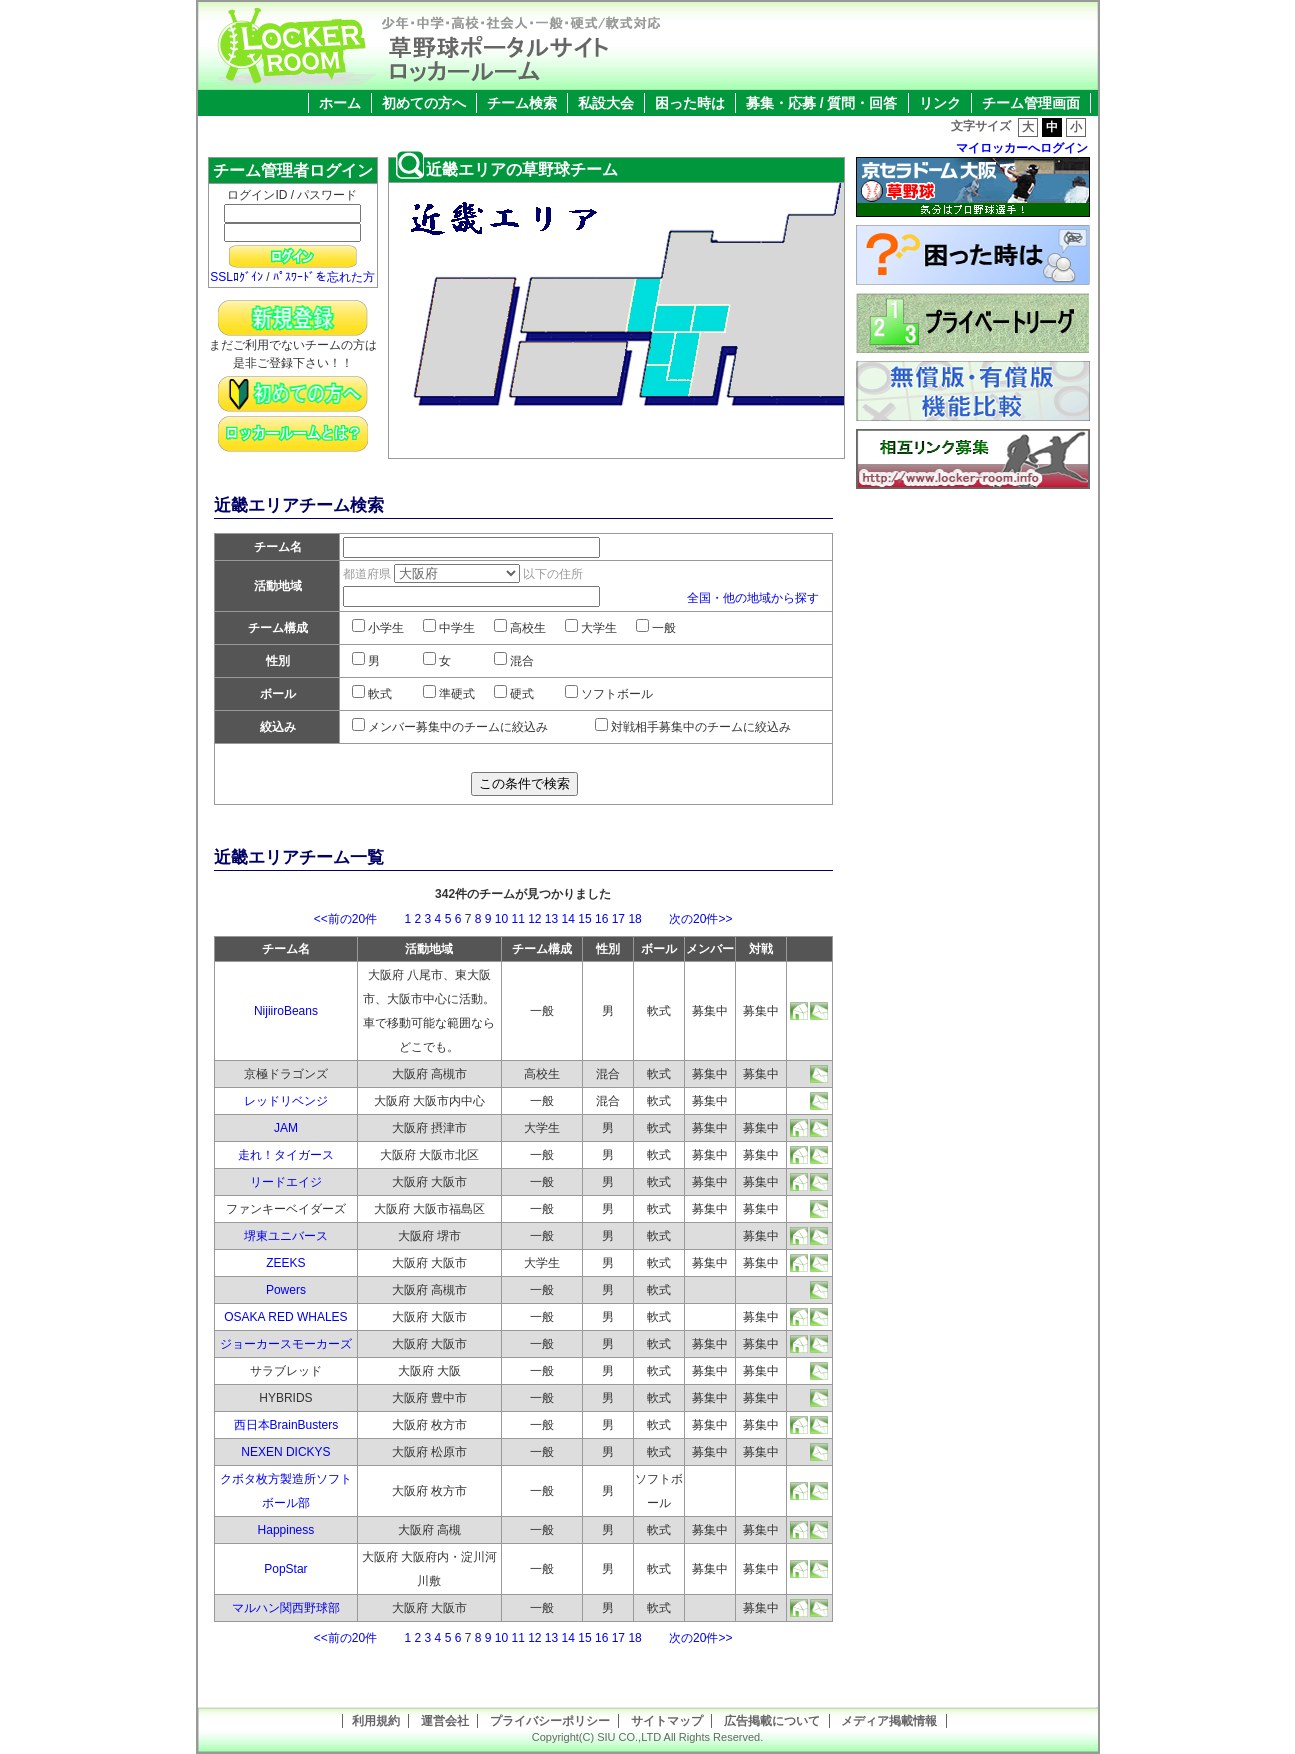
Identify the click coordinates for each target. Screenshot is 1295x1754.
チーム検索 (522, 103)
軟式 (372, 694)
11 (517, 919)
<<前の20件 (357, 919)
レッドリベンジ (286, 1101)
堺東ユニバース (286, 1236)
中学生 (449, 628)
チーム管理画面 (1031, 103)
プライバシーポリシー (550, 1721)
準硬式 (449, 694)
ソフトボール (609, 694)
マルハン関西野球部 (286, 1608)
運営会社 (445, 1721)
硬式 (514, 694)
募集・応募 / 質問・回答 (822, 103)
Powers (286, 1290)
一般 (656, 628)
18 (634, 919)
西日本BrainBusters (286, 1425)
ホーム (340, 103)
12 (534, 919)
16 (601, 919)
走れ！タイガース (286, 1155)
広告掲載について (772, 1721)
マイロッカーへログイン (1022, 148)
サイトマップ (667, 1721)
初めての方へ (424, 103)
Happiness (286, 1530)
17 (618, 919)
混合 (514, 661)
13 (551, 919)
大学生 (591, 628)
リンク (940, 103)
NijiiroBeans (286, 1011)
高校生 (520, 628)
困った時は (690, 103)
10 (501, 919)
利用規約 (376, 1721)
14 (568, 919)
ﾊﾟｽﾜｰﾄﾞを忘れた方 (324, 277)
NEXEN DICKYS (285, 1452)
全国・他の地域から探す (753, 598)
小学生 (378, 628)
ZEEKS (285, 1263)
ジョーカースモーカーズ (286, 1344)
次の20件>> (688, 919)
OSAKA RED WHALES (285, 1317)
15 (584, 919)
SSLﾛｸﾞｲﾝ (236, 277)
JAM (286, 1128)
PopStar (285, 1569)
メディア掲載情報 (889, 1721)
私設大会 (606, 103)
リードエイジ (286, 1182)
